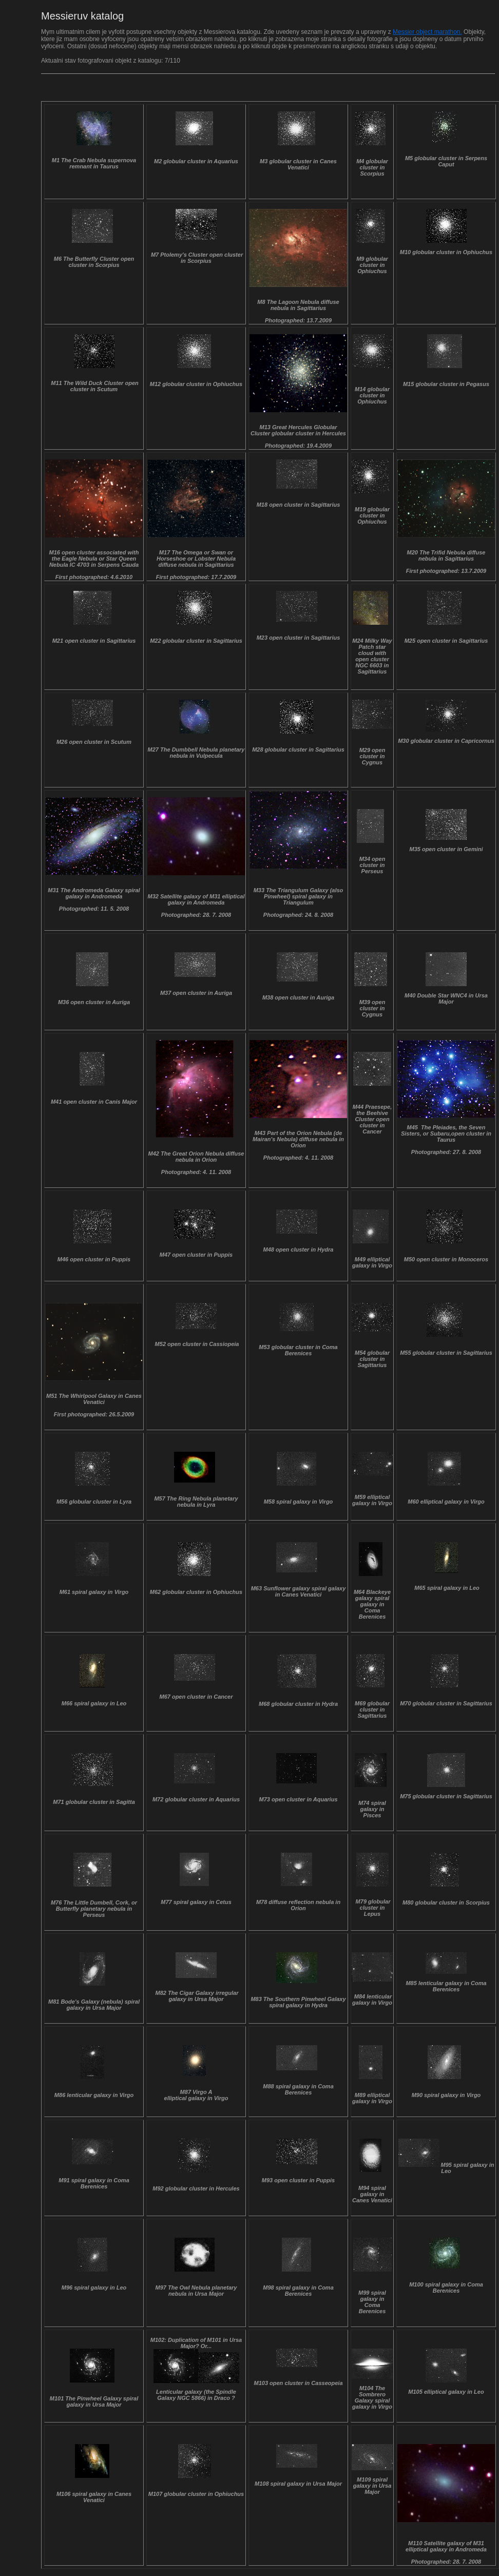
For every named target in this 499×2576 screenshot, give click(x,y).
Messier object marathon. (427, 31)
